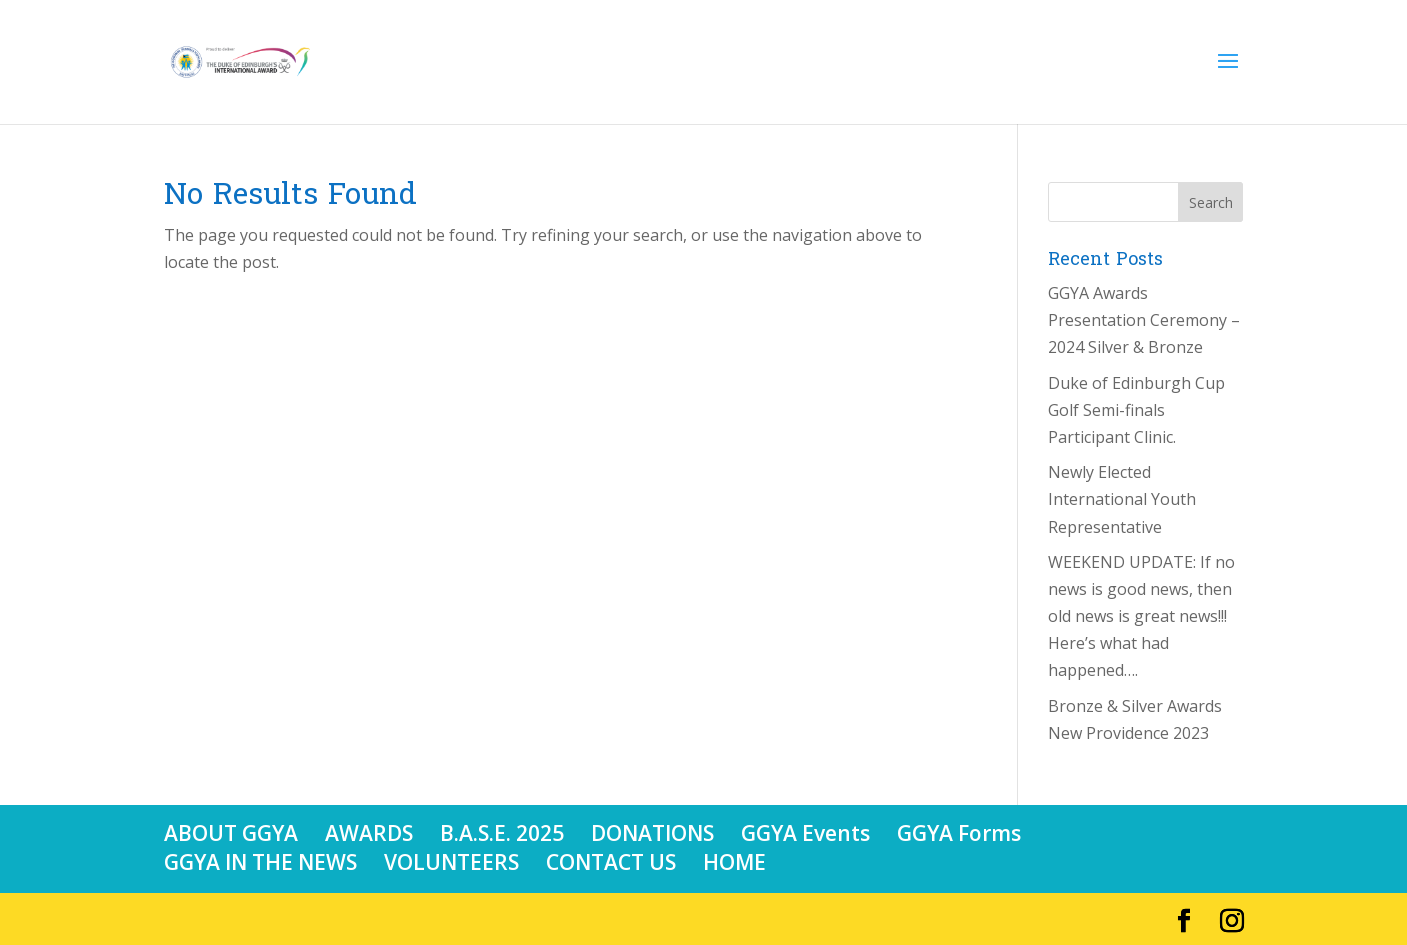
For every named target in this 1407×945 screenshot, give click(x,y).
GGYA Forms (959, 833)
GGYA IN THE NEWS (260, 862)
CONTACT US (611, 862)
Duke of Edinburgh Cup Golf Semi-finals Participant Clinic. (1136, 410)
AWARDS (369, 833)
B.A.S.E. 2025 (502, 833)
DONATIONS (652, 833)
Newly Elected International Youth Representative (1122, 499)
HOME (734, 862)
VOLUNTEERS (451, 862)
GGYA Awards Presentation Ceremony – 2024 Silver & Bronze (1144, 320)
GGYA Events (805, 833)
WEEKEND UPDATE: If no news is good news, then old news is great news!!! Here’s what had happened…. (1141, 616)
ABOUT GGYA (231, 833)
